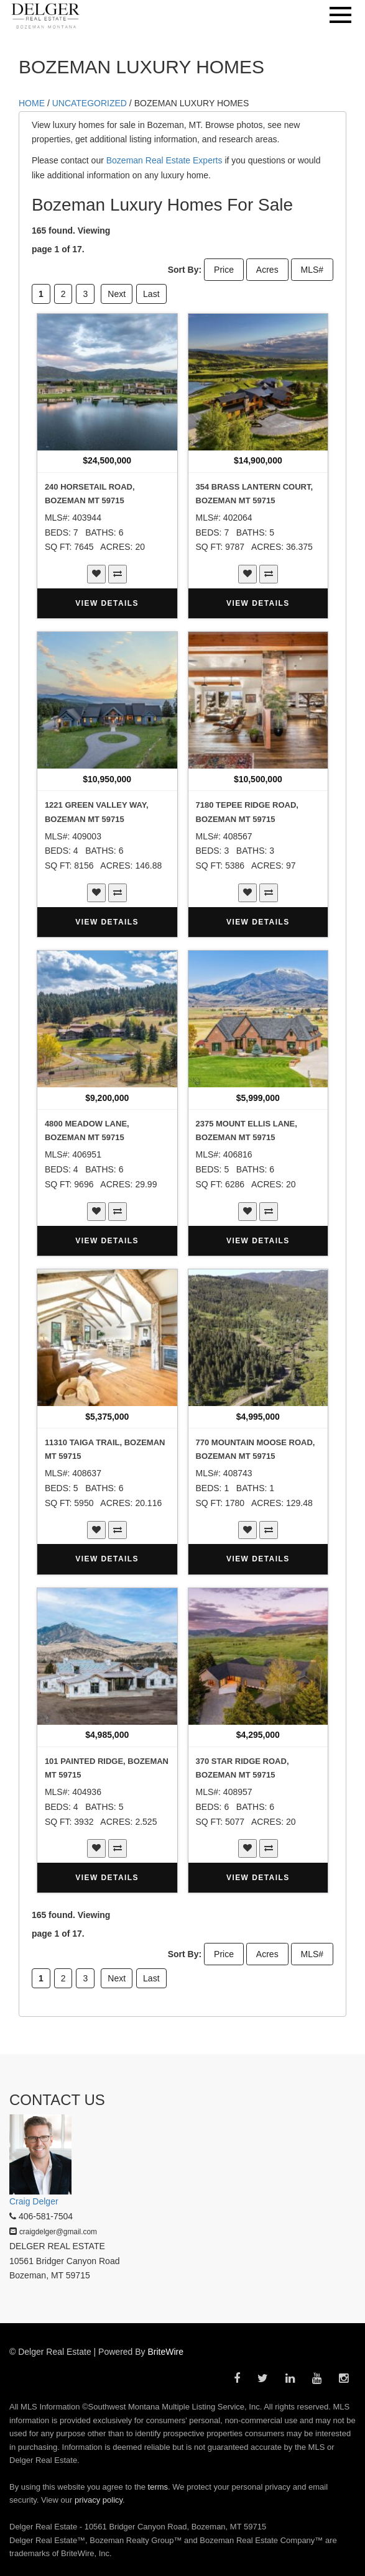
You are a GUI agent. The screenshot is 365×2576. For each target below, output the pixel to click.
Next (117, 294)
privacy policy (98, 2500)
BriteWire (166, 2352)
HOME (32, 103)
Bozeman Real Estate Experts (164, 160)
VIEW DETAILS (107, 603)
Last (151, 294)
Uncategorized (89, 103)
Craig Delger (33, 2201)
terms (158, 2487)
